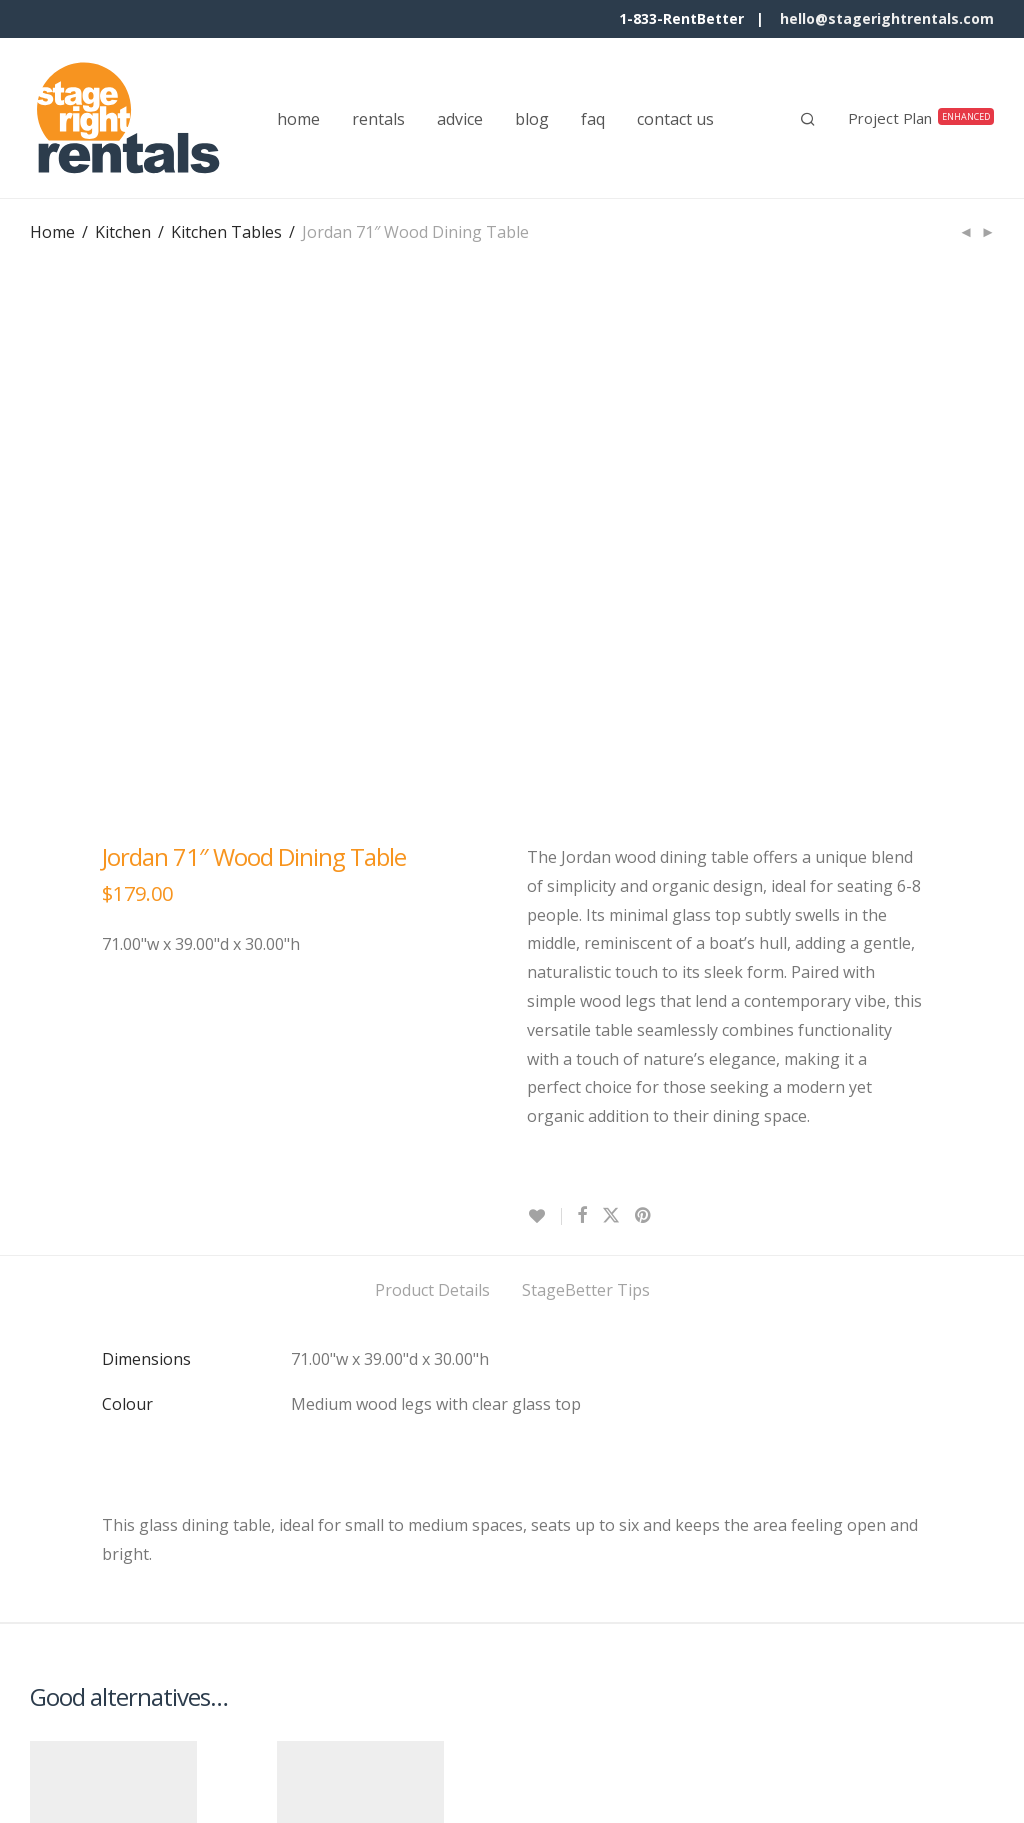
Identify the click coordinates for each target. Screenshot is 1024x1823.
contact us (675, 119)
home (298, 119)
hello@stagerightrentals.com (887, 18)
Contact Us (71, 1768)
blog (532, 119)
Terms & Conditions (208, 1768)
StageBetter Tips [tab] (586, 822)
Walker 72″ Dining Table (83, 1517)
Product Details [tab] (432, 822)
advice (460, 119)
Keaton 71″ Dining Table (332, 1517)
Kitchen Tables (226, 232)
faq (593, 119)
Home (52, 232)
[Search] (808, 119)
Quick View (70, 1631)
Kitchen (123, 232)
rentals (378, 119)
